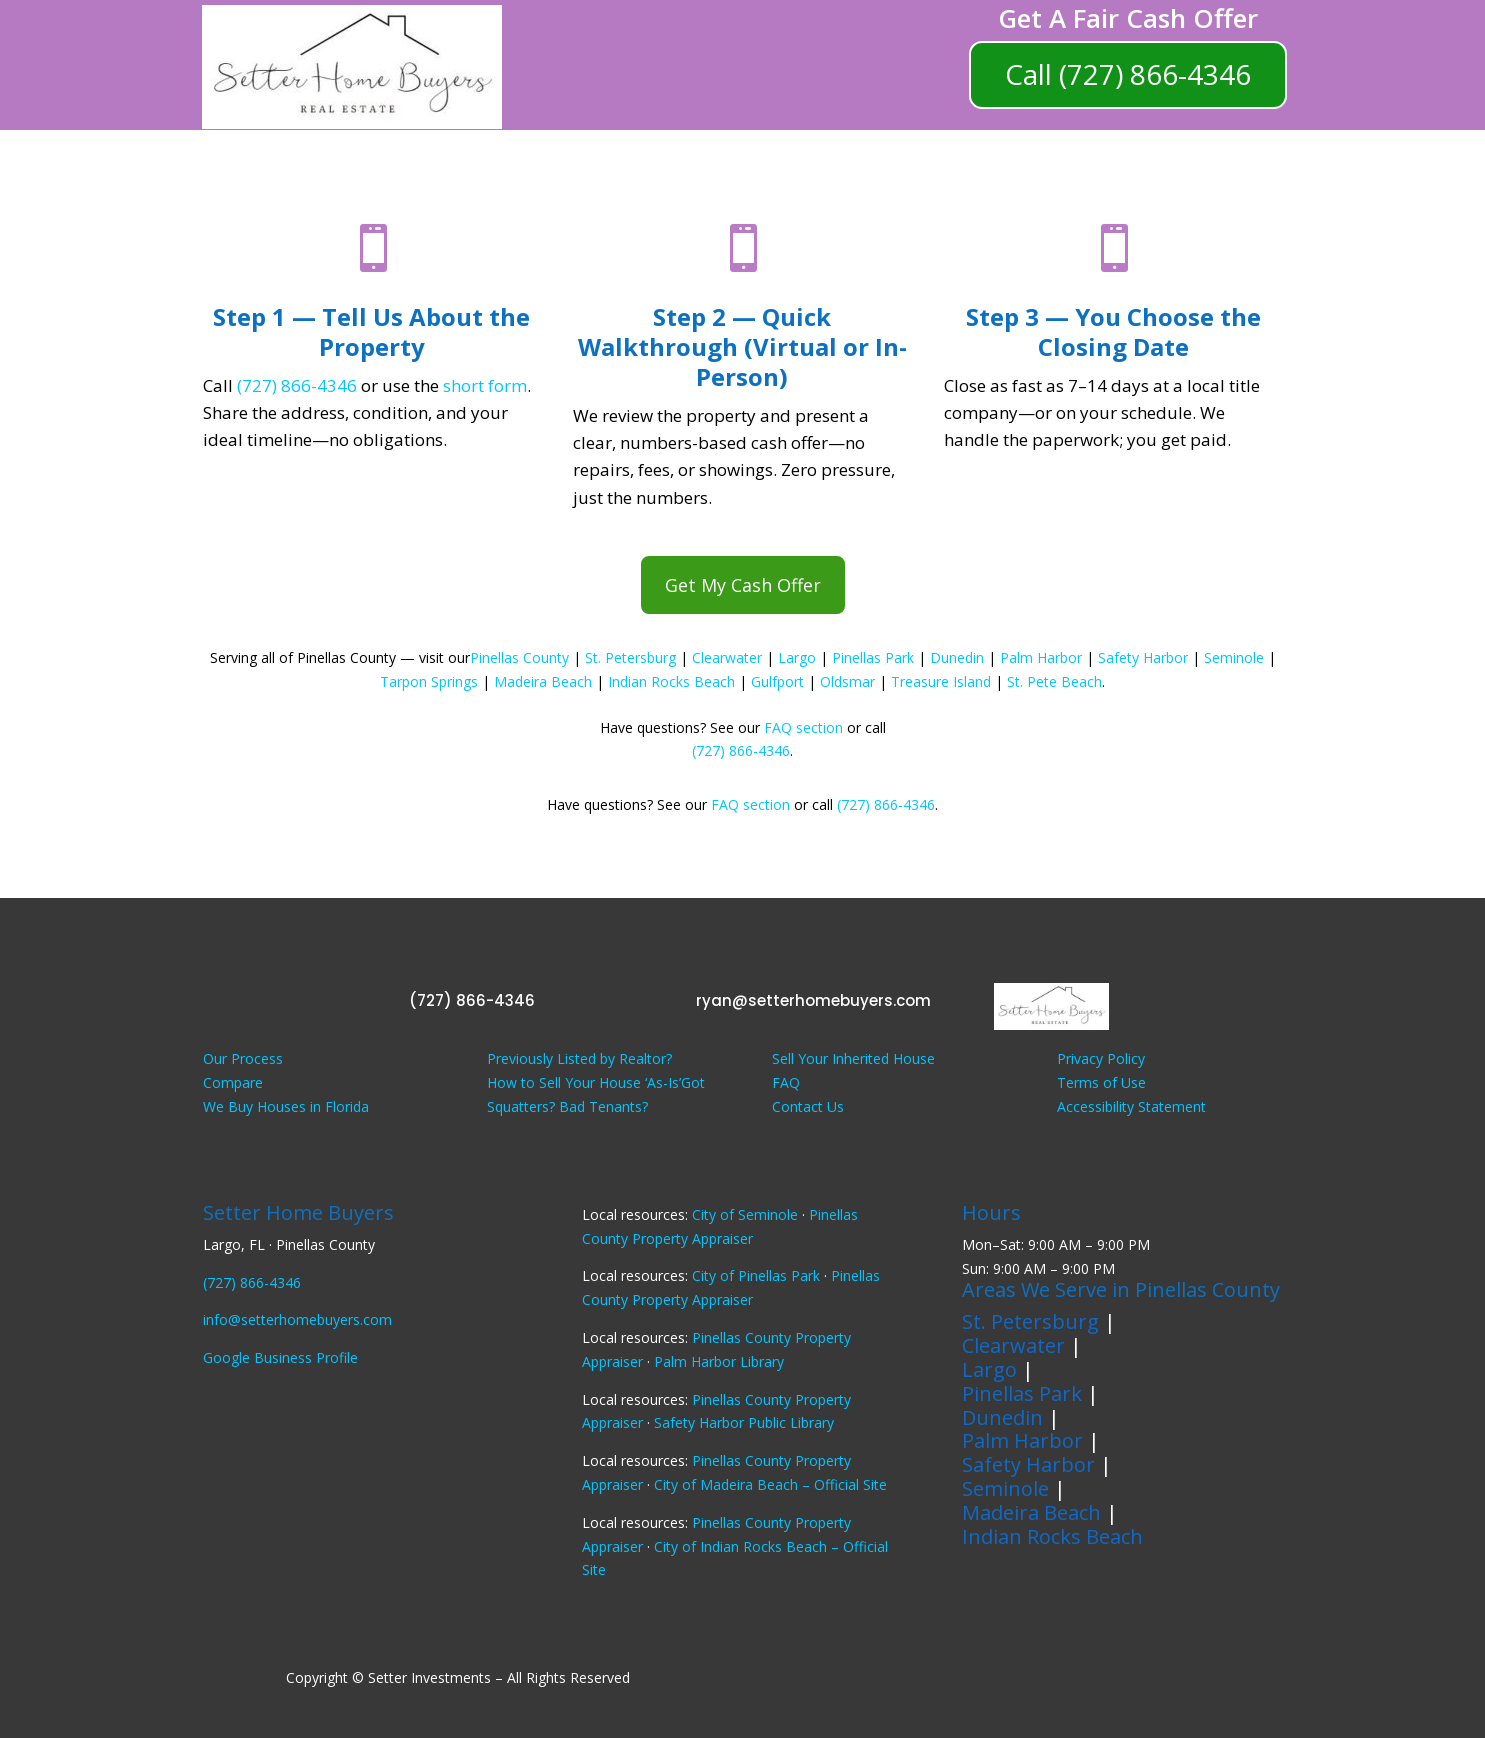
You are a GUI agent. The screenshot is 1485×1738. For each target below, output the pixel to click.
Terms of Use (1101, 1082)
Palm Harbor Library (719, 1361)
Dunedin (957, 657)
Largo (797, 657)
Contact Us (808, 1106)
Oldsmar (847, 681)
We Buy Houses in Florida (286, 1106)
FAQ (786, 1082)
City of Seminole (745, 1214)
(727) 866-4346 (297, 385)
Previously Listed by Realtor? (579, 1058)
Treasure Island (941, 681)
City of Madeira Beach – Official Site (770, 1484)
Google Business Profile (280, 1357)
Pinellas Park (873, 657)
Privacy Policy (1101, 1058)
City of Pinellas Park (756, 1275)
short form (485, 385)
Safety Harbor (1143, 657)
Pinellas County (519, 657)
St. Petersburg (630, 657)
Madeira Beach (543, 681)
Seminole (1234, 657)
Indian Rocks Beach (671, 681)
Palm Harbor (1041, 657)
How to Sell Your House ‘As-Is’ (584, 1082)
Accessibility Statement (1131, 1106)
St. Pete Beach (1054, 681)
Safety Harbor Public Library (744, 1422)
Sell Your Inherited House (853, 1058)
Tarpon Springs (429, 681)
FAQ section (803, 727)
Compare (233, 1082)
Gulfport (777, 681)
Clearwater (727, 657)
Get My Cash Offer (743, 585)
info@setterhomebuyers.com (297, 1319)
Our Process (243, 1058)
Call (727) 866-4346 (1128, 74)
